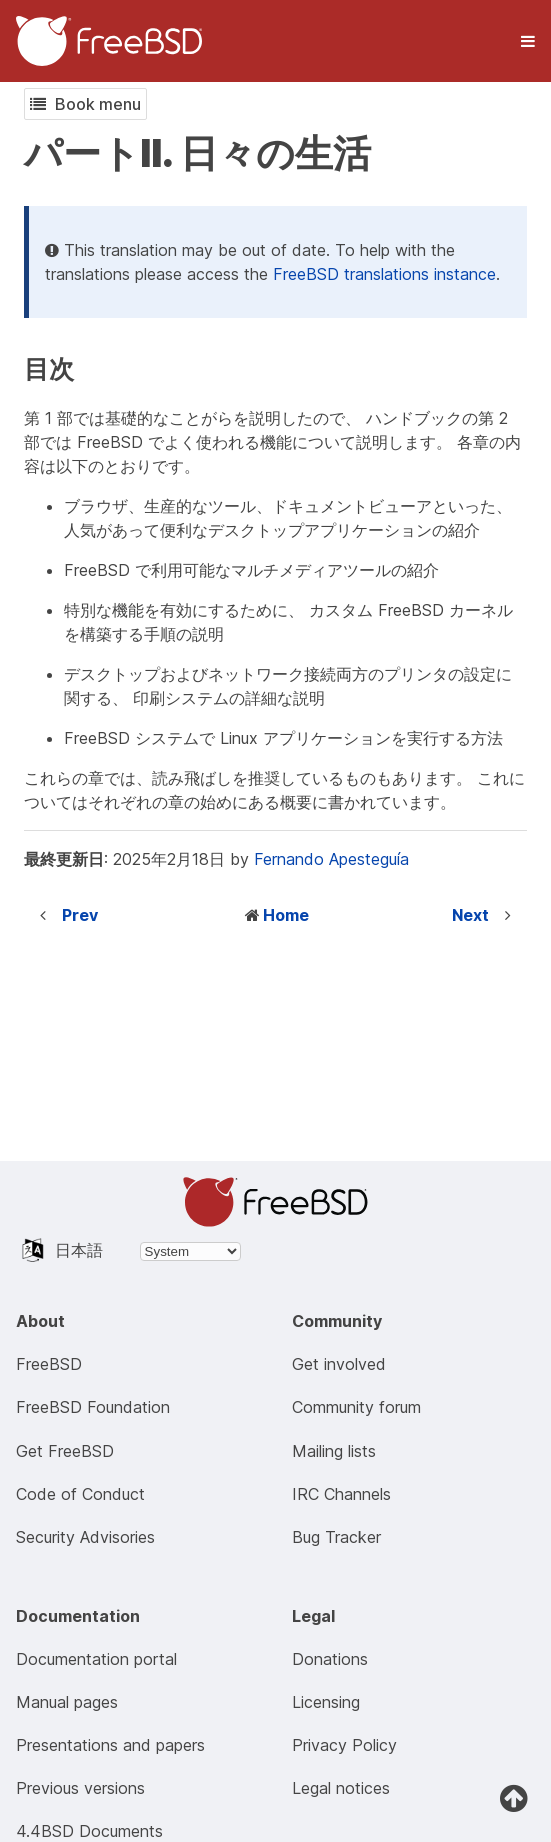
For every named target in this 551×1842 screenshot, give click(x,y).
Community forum (356, 1407)
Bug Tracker (336, 1537)
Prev (80, 915)
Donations (330, 1659)
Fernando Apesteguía (331, 859)
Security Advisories (85, 1537)
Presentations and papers (110, 1745)
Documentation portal (96, 1659)
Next (470, 915)
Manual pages (67, 1702)
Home (286, 915)
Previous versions (80, 1788)
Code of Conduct (80, 1494)
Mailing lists (334, 1451)
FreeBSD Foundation (93, 1407)
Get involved (339, 1364)
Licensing (326, 1702)
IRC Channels (341, 1494)
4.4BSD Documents (89, 1831)
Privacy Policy (344, 1745)
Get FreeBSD (65, 1451)
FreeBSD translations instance (384, 274)
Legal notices (341, 1788)
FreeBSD (49, 1364)
